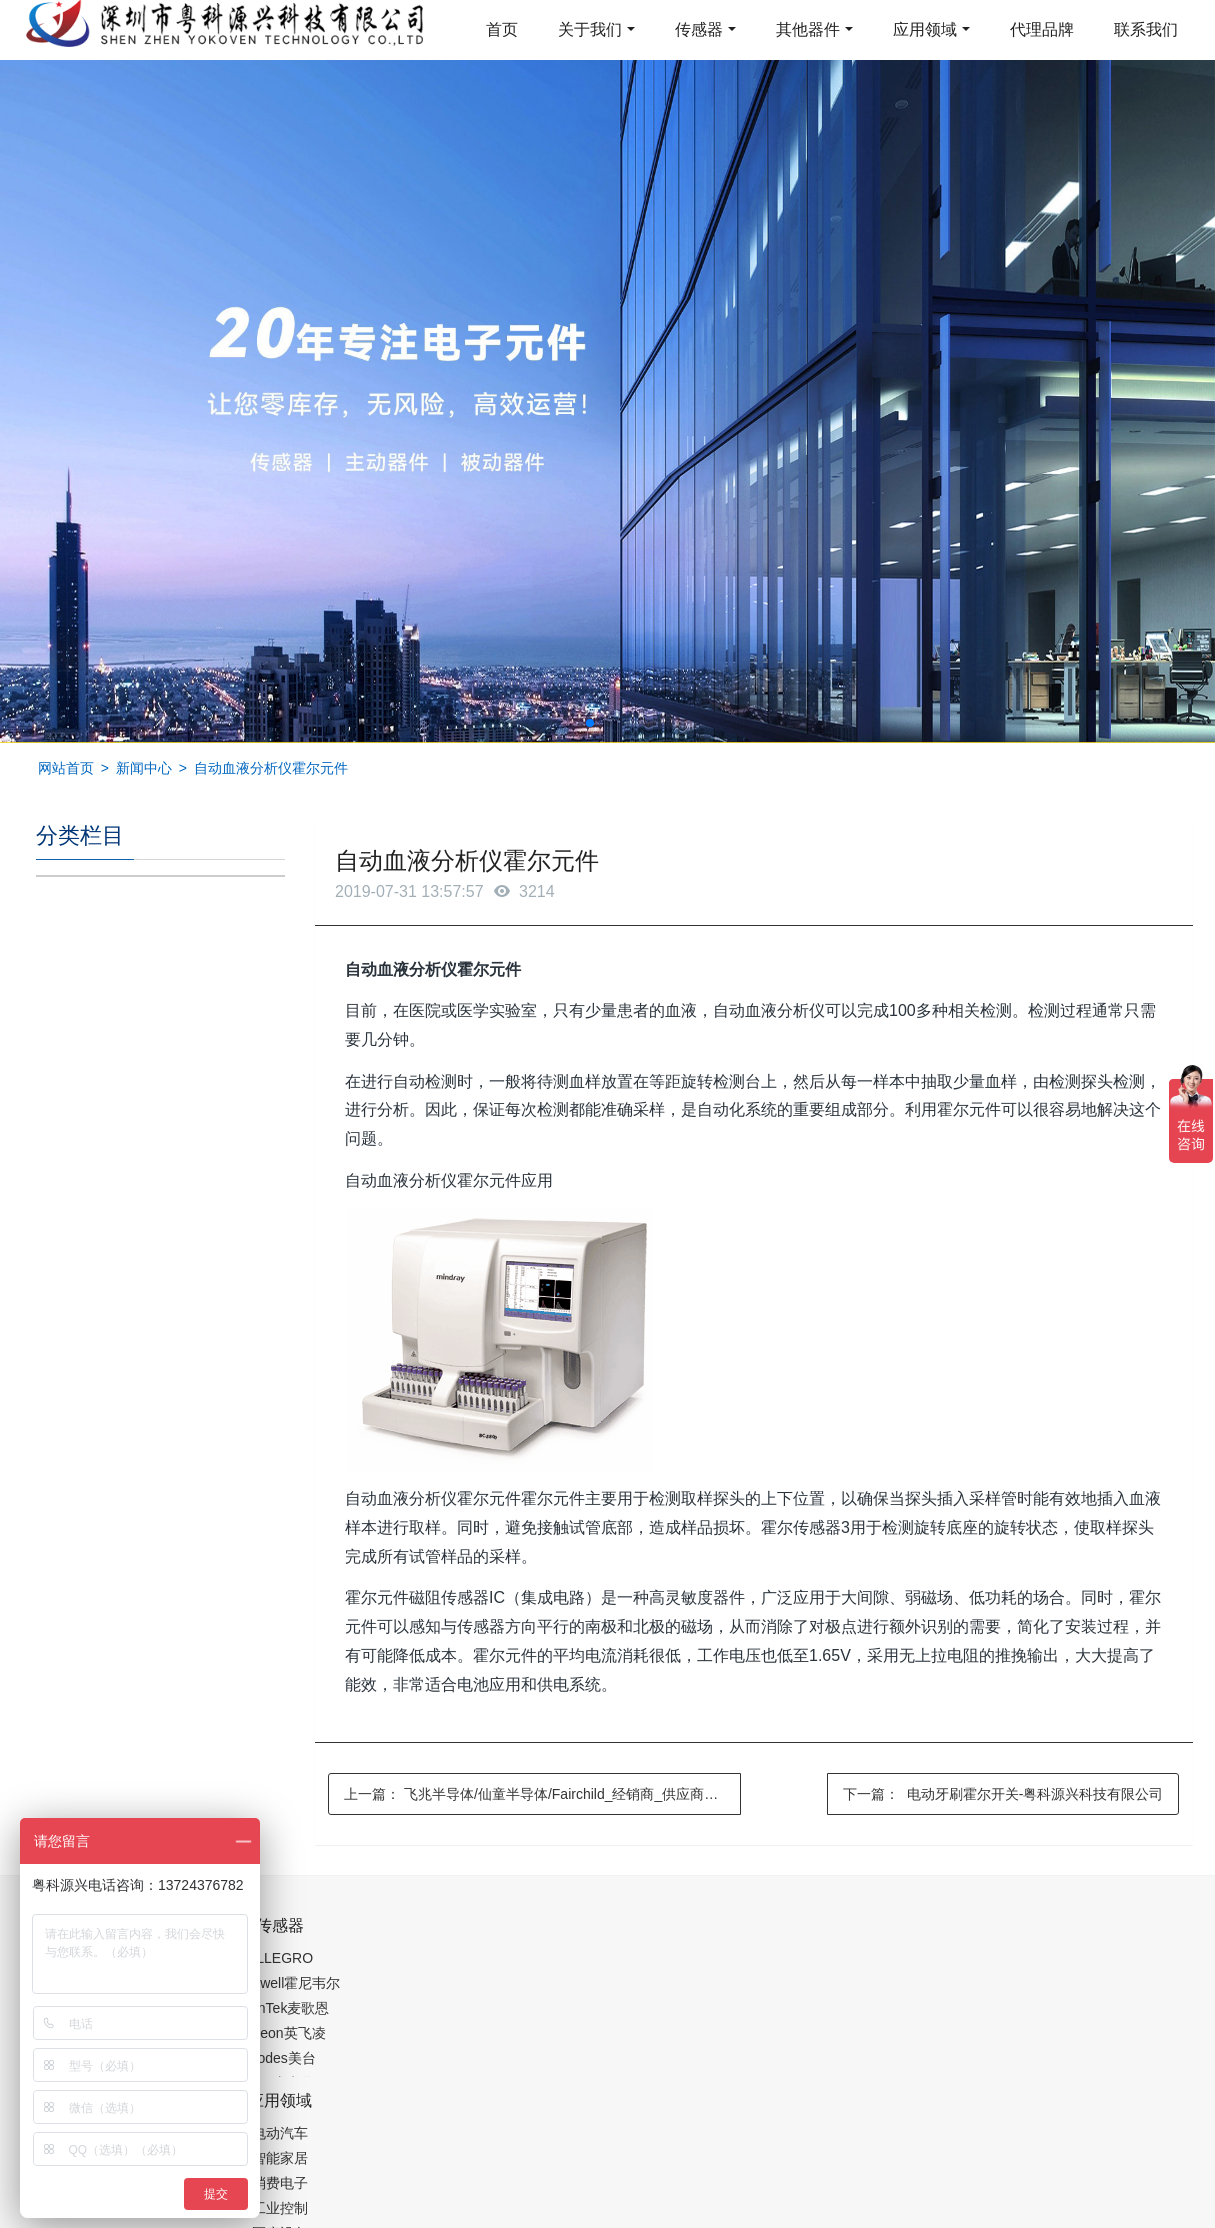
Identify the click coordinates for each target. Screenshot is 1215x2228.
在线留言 (1078, 2168)
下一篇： (1003, 1794)
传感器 (699, 29)
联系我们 (1146, 29)
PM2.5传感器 (286, 2215)
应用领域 (925, 29)
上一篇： (542, 1794)
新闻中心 (144, 768)
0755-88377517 (949, 1936)
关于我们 (590, 29)
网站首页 (66, 768)
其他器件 (808, 29)
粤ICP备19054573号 (605, 2165)
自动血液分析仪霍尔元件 (271, 768)
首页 (502, 29)
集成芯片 (371, 2215)
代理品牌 (1042, 29)
